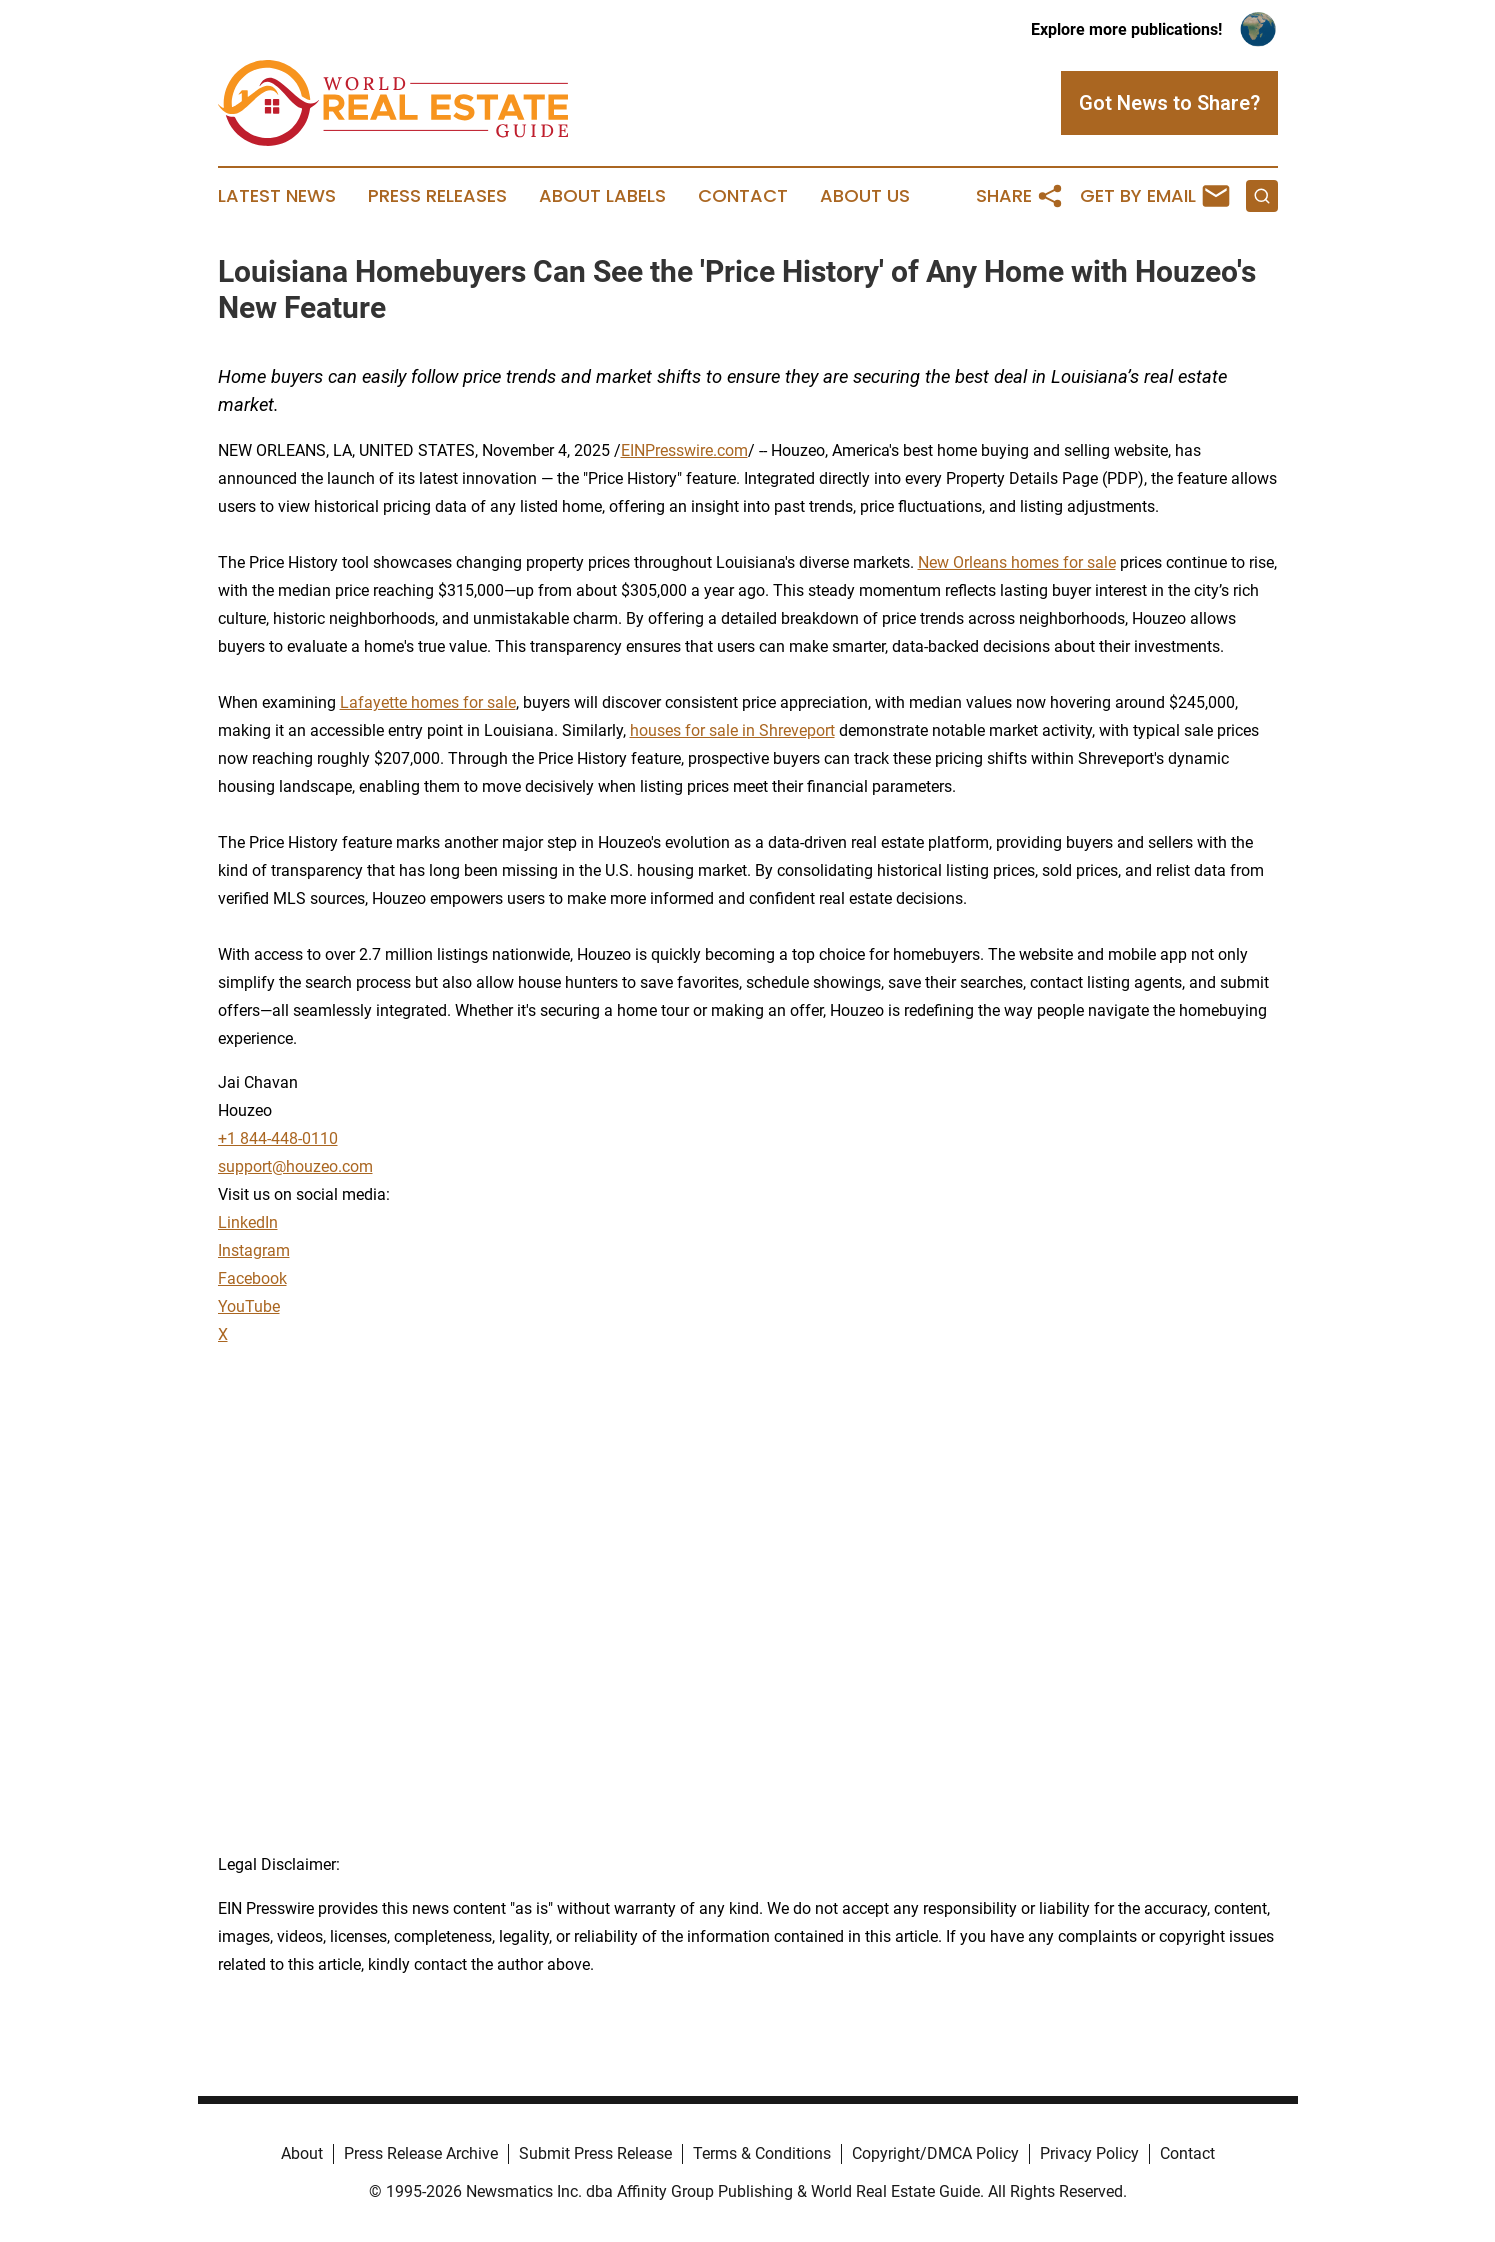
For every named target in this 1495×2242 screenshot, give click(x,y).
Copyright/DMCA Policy (935, 2153)
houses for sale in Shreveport (732, 730)
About (302, 2153)
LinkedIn (248, 1222)
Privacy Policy (1089, 2153)
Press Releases (437, 196)
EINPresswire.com (684, 450)
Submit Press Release (595, 2153)
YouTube (249, 1306)
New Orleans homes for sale (1017, 562)
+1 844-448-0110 (278, 1138)
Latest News (277, 196)
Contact (743, 196)
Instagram (254, 1250)
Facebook (252, 1278)
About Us (865, 196)
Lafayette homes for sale (428, 702)
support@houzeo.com (295, 1166)
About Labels (602, 196)
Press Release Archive (421, 2153)
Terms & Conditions (762, 2153)
